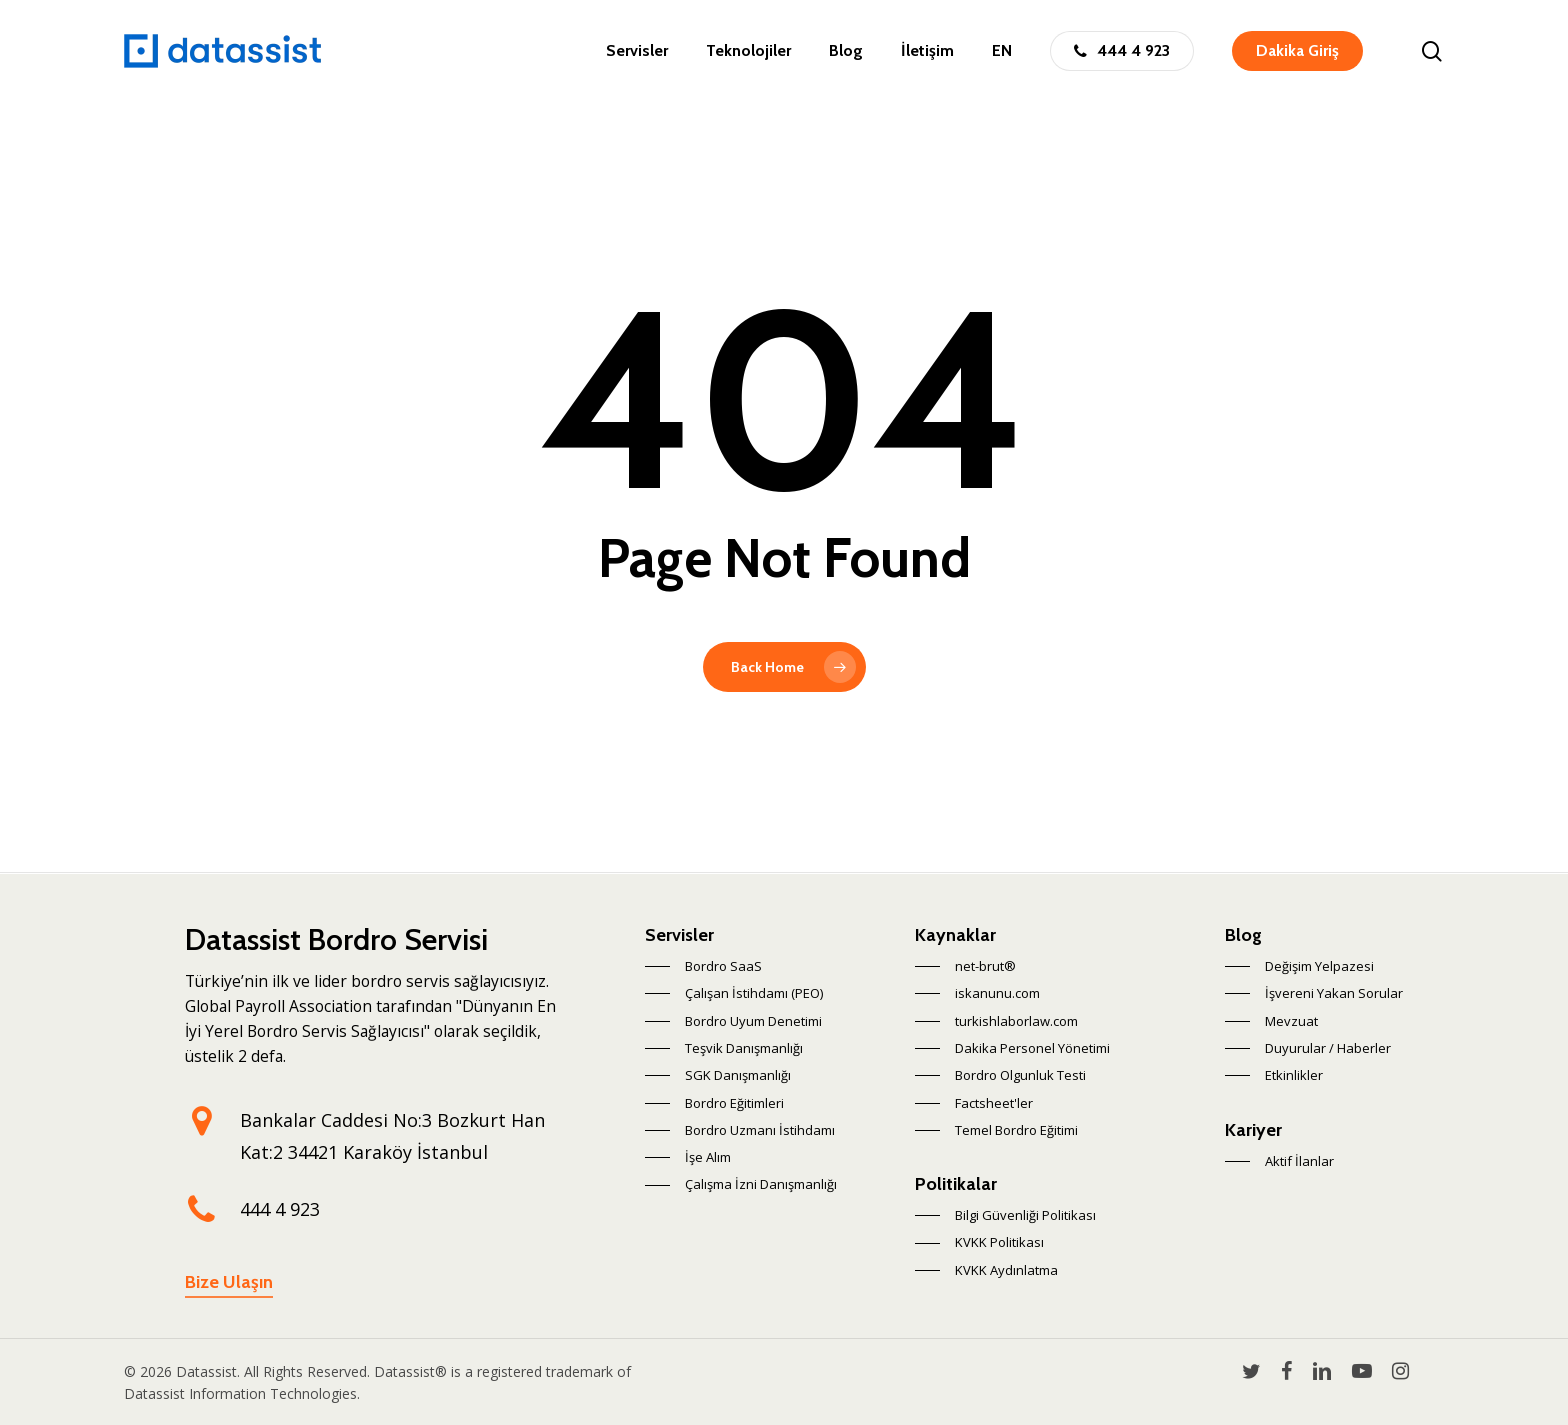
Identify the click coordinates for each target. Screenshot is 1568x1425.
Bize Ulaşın (229, 1282)
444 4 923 (280, 1209)
